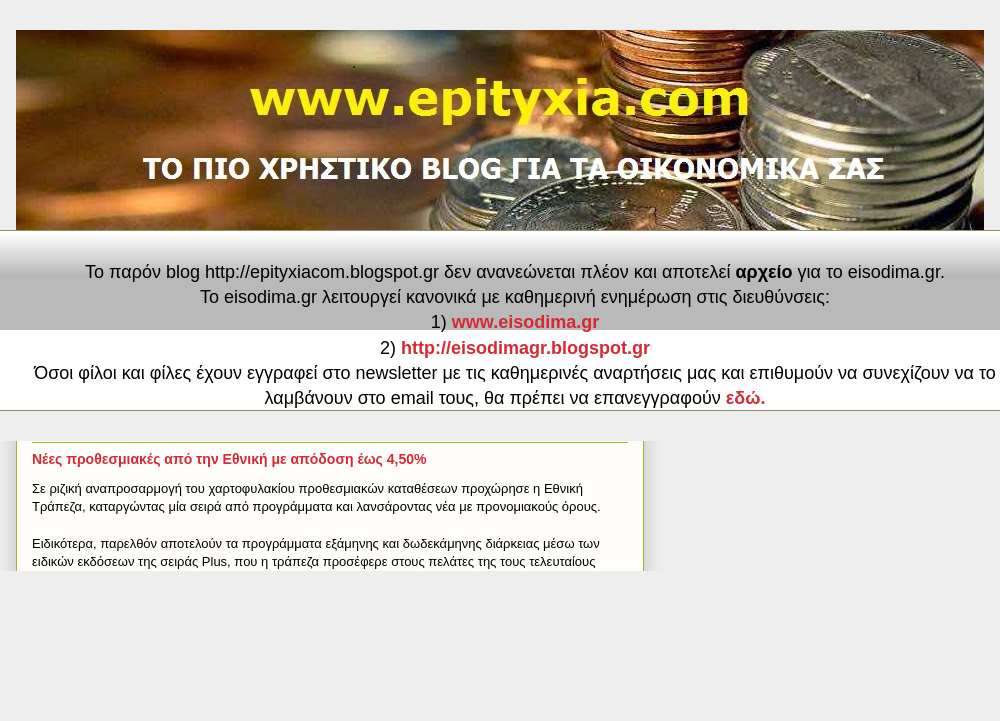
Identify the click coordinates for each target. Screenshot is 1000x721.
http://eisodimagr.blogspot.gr (525, 348)
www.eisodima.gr (525, 322)
